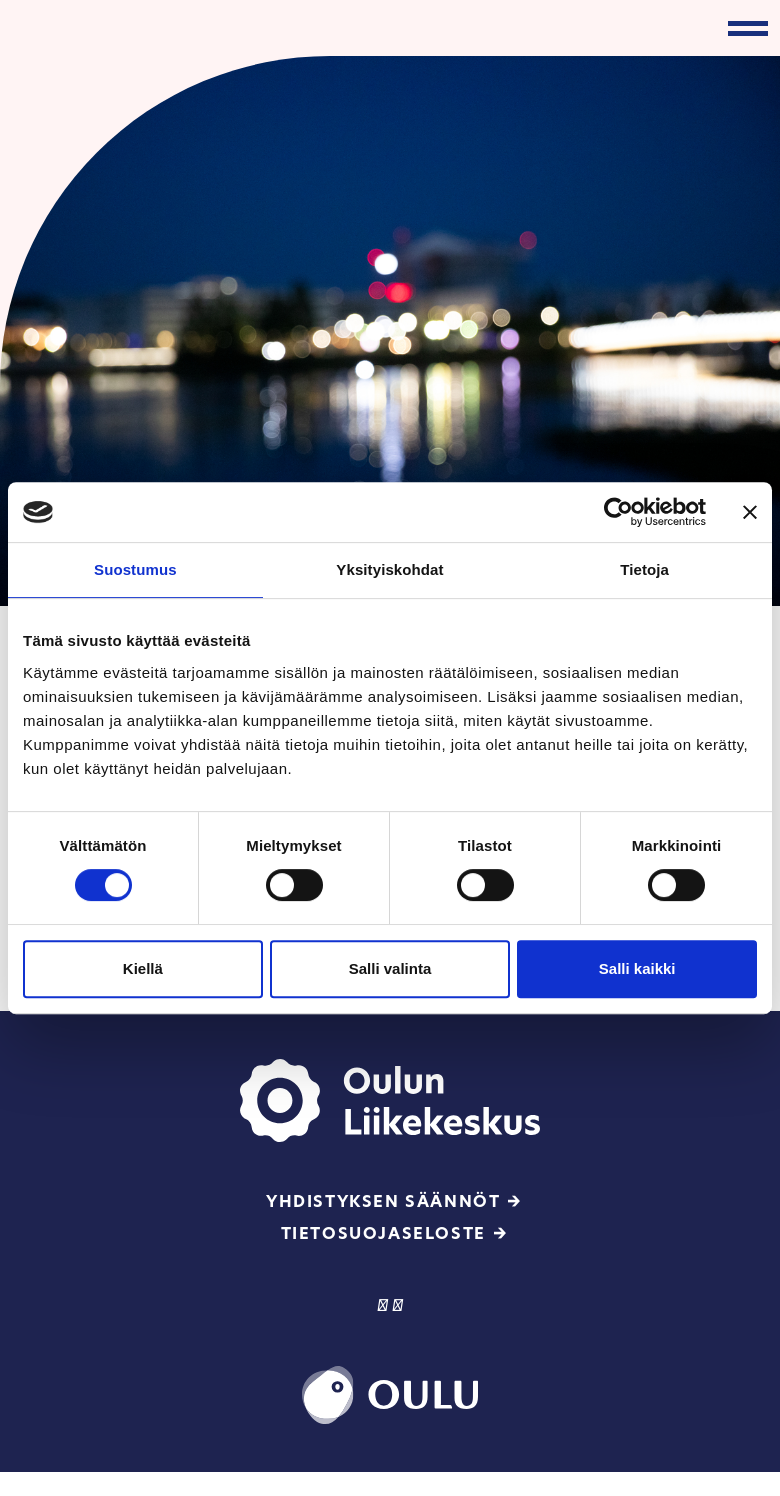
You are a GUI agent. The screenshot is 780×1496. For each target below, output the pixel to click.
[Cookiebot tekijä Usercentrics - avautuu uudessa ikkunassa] (618, 512)
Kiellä (143, 968)
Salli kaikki (637, 968)
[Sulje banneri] (750, 512)
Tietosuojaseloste (383, 1233)
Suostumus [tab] (135, 569)
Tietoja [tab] (644, 569)
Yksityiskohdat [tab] (389, 569)
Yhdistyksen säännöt (383, 1201)
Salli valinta (390, 968)
